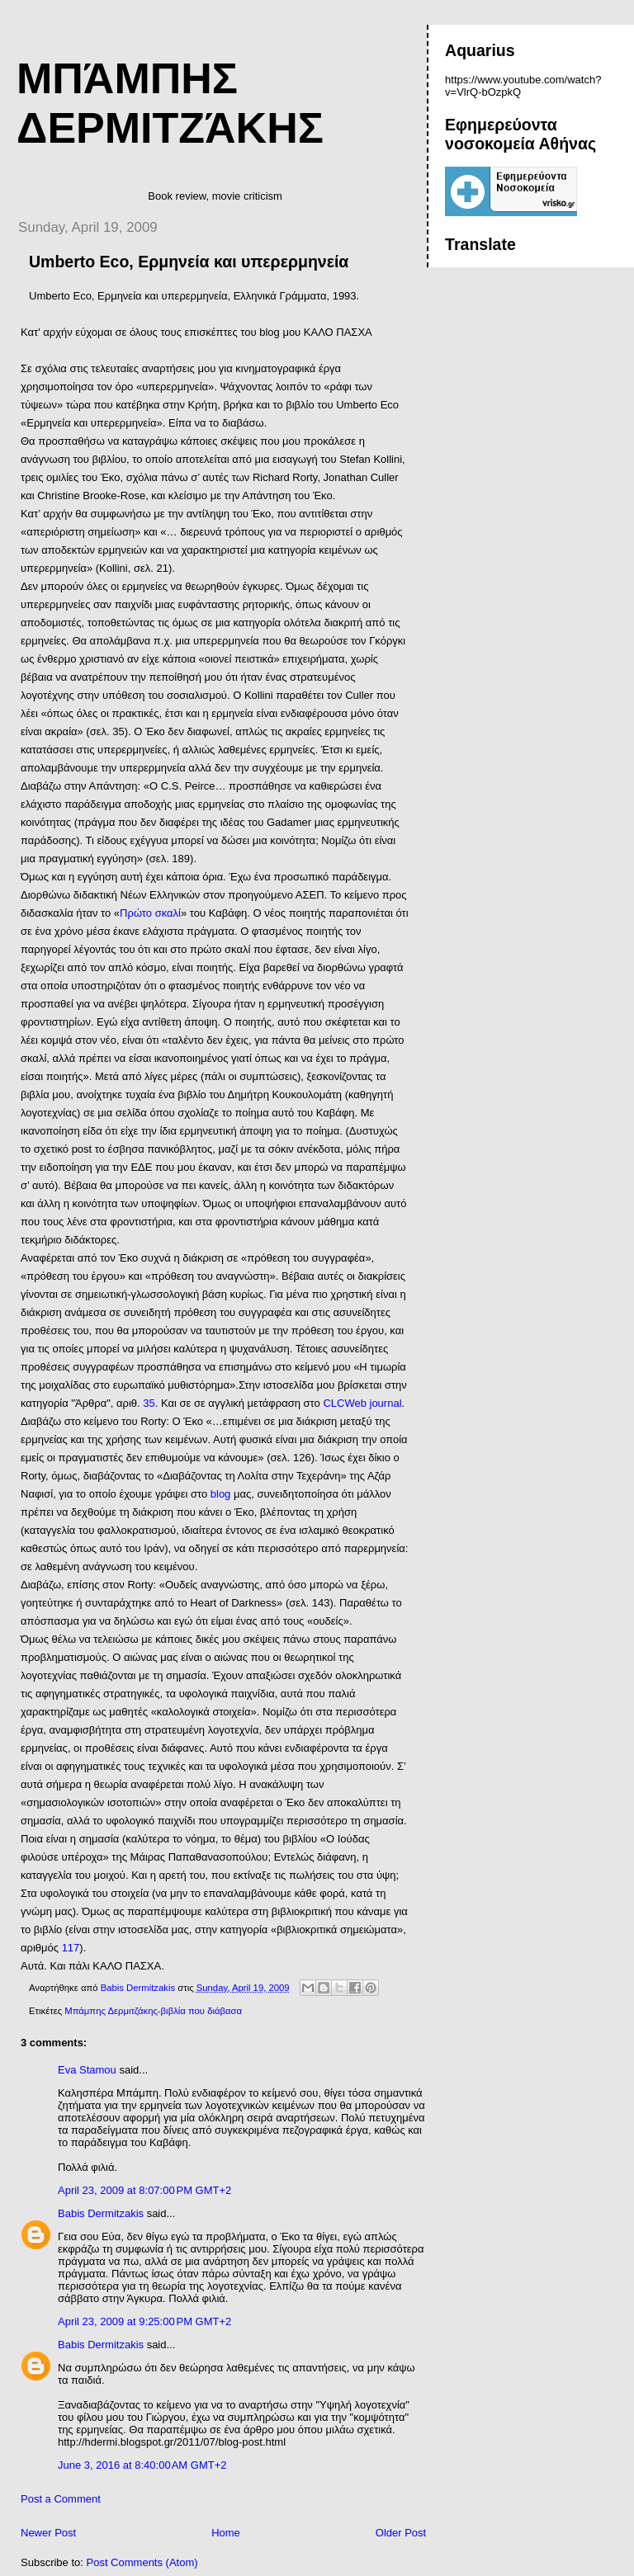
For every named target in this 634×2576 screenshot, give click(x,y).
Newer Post (48, 2532)
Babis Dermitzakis (101, 2213)
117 (71, 1947)
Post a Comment (61, 2499)
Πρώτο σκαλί (150, 913)
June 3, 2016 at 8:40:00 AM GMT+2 (142, 2465)
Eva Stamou (87, 2070)
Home (225, 2532)
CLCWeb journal (362, 1403)
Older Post (401, 2532)
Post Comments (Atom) (142, 2562)
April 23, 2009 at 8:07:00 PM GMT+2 (144, 2190)
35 (148, 1403)
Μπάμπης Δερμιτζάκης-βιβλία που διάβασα (153, 2011)
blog (222, 1494)
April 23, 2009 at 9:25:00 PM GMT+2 (144, 2321)
